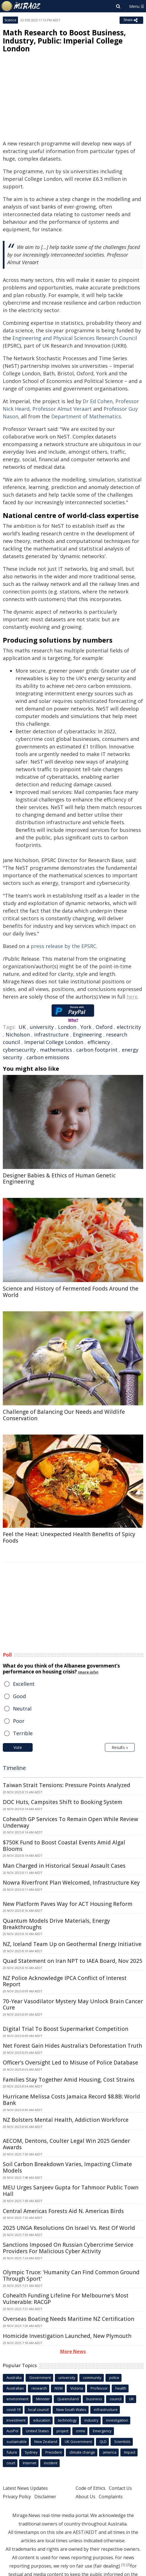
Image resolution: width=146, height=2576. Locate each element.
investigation (117, 2420)
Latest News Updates (25, 2488)
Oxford (104, 1027)
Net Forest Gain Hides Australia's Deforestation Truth (72, 2045)
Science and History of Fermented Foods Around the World (70, 1292)
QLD (103, 2441)
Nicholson (18, 1034)
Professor (99, 2388)
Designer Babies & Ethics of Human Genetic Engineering (59, 1179)
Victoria (76, 2388)
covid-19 (13, 2409)
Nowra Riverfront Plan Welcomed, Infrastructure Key (71, 1882)
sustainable (16, 2441)
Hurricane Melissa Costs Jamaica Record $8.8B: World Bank (71, 2100)
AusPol (12, 2430)
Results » (120, 1747)
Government (40, 2377)
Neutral (22, 1708)
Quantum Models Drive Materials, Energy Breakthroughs (56, 1924)
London (67, 1027)
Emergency (102, 2430)
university (42, 1027)
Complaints (111, 2496)
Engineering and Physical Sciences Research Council (74, 338)
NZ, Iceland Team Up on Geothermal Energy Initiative (72, 1944)
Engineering (87, 1034)
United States (37, 2430)
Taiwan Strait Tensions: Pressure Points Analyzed (66, 1785)
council (116, 2398)
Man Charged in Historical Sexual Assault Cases (64, 1865)
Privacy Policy (17, 2496)
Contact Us (120, 2488)
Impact (129, 2452)
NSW (59, 2388)
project (62, 2430)
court (10, 2462)
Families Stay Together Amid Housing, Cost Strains (68, 2079)
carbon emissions (47, 1057)
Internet (29, 2462)
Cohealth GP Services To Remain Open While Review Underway (70, 1822)
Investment (16, 2420)
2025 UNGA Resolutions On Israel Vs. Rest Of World (69, 2228)
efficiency (98, 1042)
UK (22, 1027)
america (109, 2452)
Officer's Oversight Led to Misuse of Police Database (70, 2062)
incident (50, 2462)
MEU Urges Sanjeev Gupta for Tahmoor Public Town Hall (70, 2191)
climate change (82, 2452)
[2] (128, 2565)
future (11, 2452)
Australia (14, 2377)
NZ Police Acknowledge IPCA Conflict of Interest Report (65, 1981)
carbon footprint (97, 1049)
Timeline (14, 1768)
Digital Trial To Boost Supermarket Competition (65, 2029)
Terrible (23, 1733)
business (94, 2398)
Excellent (24, 1683)
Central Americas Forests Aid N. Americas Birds (63, 2211)
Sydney (31, 2452)
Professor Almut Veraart (62, 408)
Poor (18, 1721)
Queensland (68, 2398)
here (132, 996)
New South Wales (71, 2409)
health (120, 2388)
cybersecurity (19, 1049)
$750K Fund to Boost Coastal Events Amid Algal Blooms (64, 1846)
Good (19, 1696)
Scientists (122, 2441)
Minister (43, 2398)
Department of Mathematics (86, 416)
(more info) (88, 1672)
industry (91, 2420)
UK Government (78, 2441)
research (39, 2388)
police (114, 2377)
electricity (129, 1027)
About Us (85, 2496)
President (53, 2452)
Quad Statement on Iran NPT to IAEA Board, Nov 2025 (72, 1961)
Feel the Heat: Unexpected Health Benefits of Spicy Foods (69, 1537)
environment (17, 2398)
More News (73, 2351)
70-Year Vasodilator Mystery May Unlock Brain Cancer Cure (73, 2004)
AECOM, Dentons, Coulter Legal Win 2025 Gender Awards (66, 2144)
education (41, 2420)
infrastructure (51, 1034)
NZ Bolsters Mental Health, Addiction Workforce (66, 2119)
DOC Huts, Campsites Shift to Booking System (62, 1802)
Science (10, 20)
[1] (123, 2565)
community (92, 2377)
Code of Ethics (90, 2488)
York (85, 1027)
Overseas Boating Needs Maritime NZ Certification (68, 2318)
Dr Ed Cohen (98, 401)
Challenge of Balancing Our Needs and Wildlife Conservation (64, 1415)
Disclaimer (45, 2496)
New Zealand (45, 2441)
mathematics (56, 1049)
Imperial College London (53, 1042)
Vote (18, 1747)
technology (67, 2420)
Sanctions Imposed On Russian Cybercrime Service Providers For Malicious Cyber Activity (68, 2248)
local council (38, 2409)
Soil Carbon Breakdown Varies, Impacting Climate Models (67, 2167)
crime (80, 2430)
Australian (15, 2388)
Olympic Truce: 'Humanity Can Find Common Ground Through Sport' (71, 2275)
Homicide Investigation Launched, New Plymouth (67, 2336)
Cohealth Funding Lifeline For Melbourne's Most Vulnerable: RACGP (66, 2299)
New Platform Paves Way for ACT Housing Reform (67, 1904)
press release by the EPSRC (63, 946)
